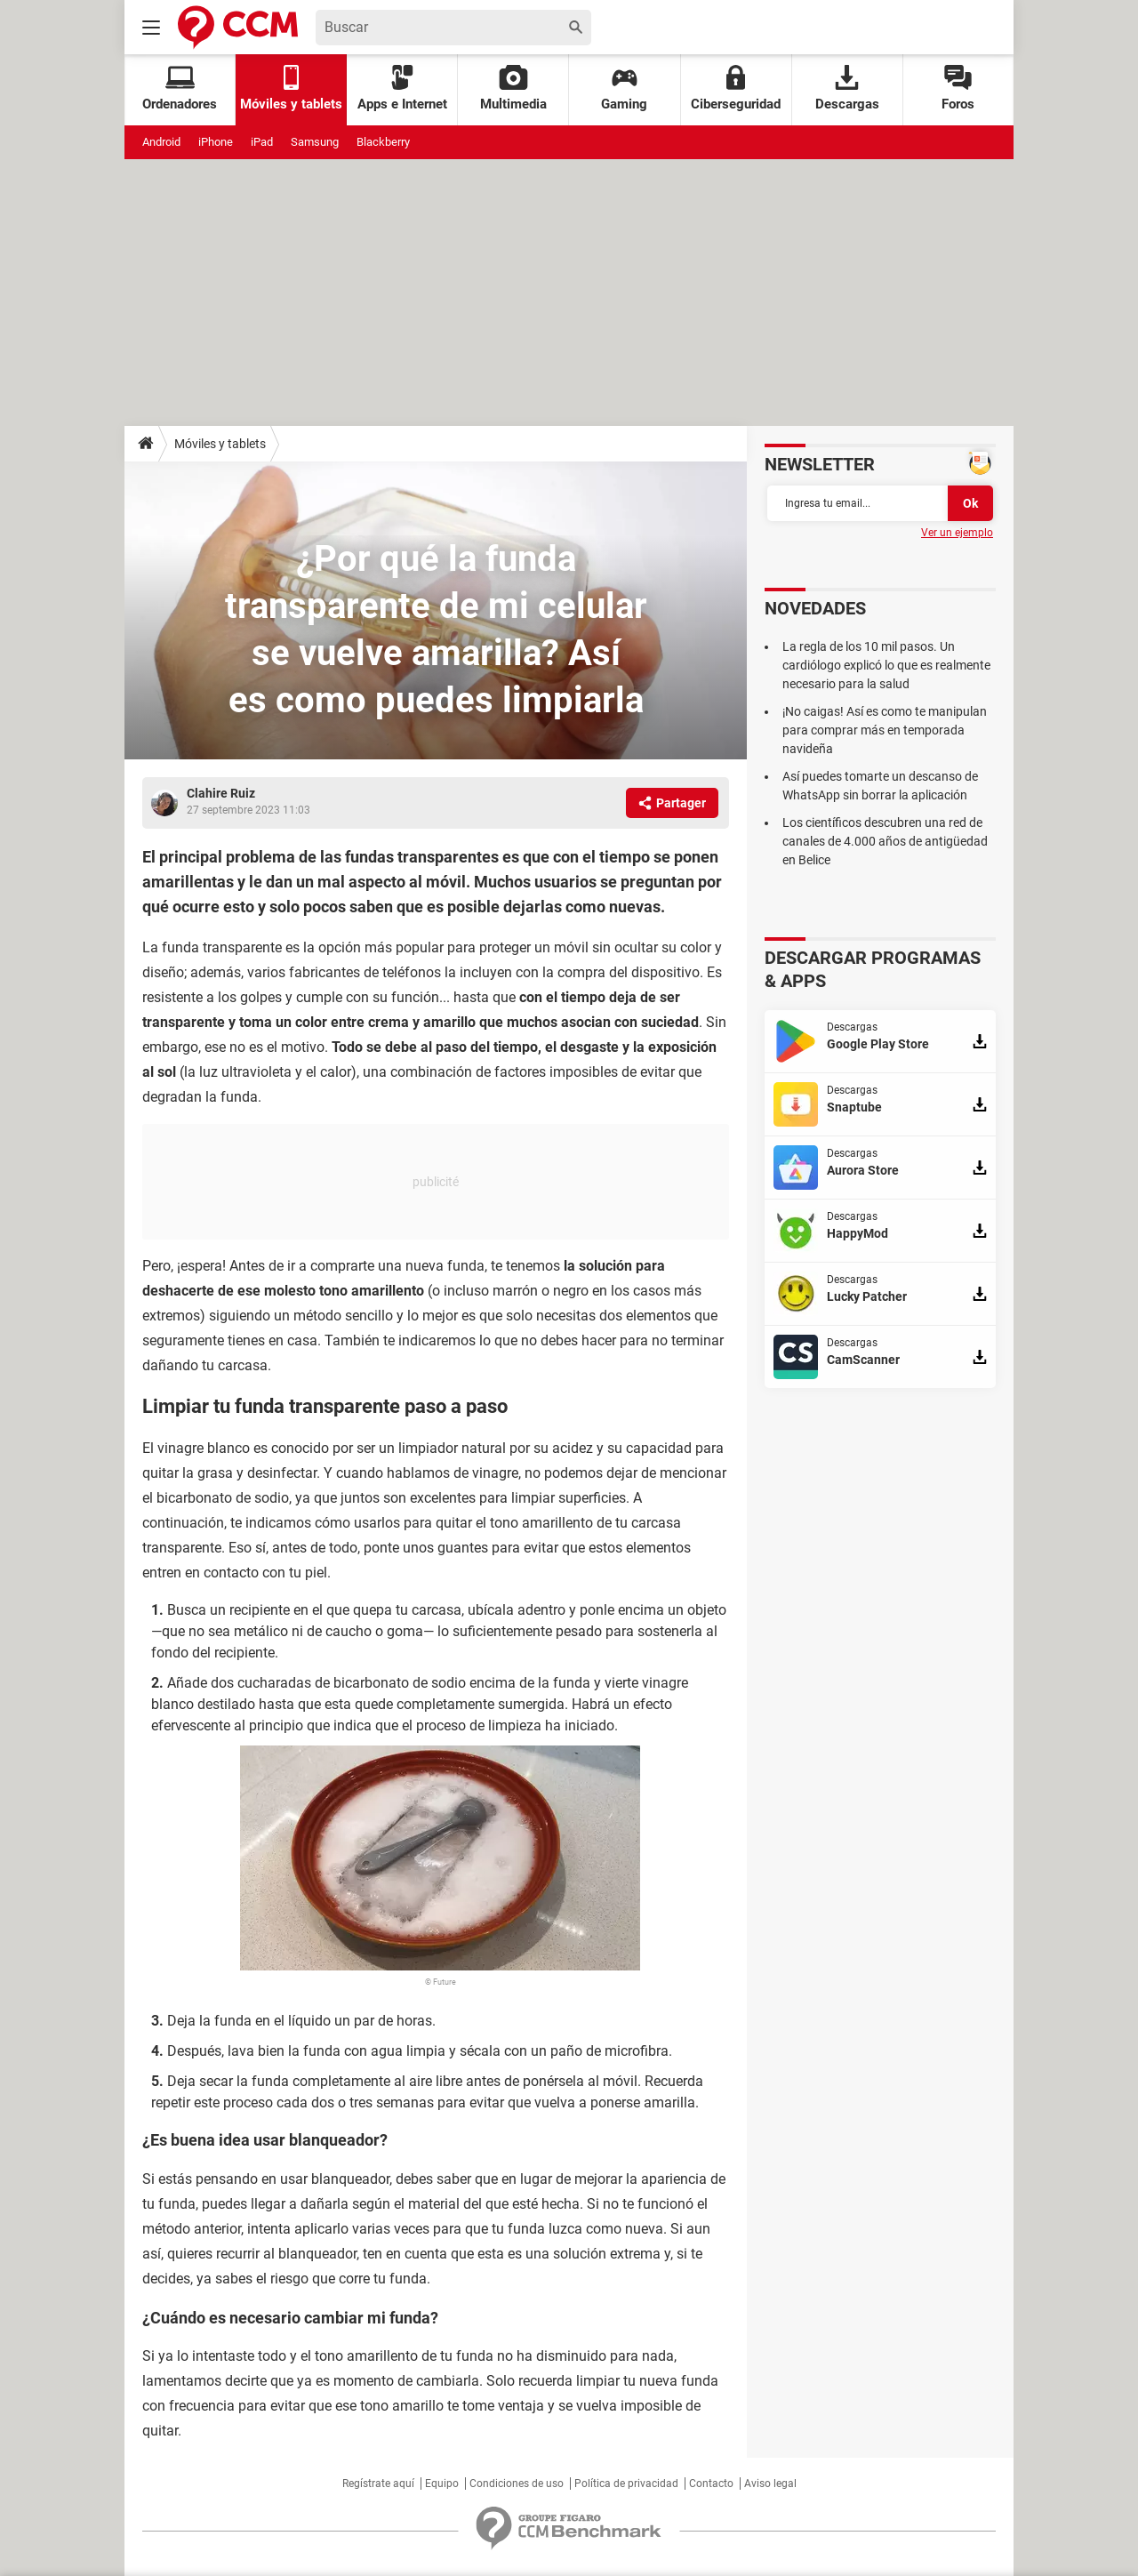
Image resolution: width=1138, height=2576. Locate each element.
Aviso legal (770, 2483)
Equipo (442, 2483)
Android (161, 141)
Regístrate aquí (378, 2483)
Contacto (711, 2483)
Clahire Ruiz (221, 793)
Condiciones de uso (516, 2483)
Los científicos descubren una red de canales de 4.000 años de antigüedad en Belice (885, 841)
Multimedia (513, 88)
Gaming (624, 88)
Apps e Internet (402, 88)
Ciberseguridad (736, 88)
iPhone (215, 141)
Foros (958, 88)
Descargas (847, 88)
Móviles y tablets (220, 444)
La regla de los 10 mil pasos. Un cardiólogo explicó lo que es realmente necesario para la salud (886, 665)
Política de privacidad (626, 2483)
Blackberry (383, 141)
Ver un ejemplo (957, 532)
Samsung (315, 141)
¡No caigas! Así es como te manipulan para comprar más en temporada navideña (884, 730)
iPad (262, 141)
